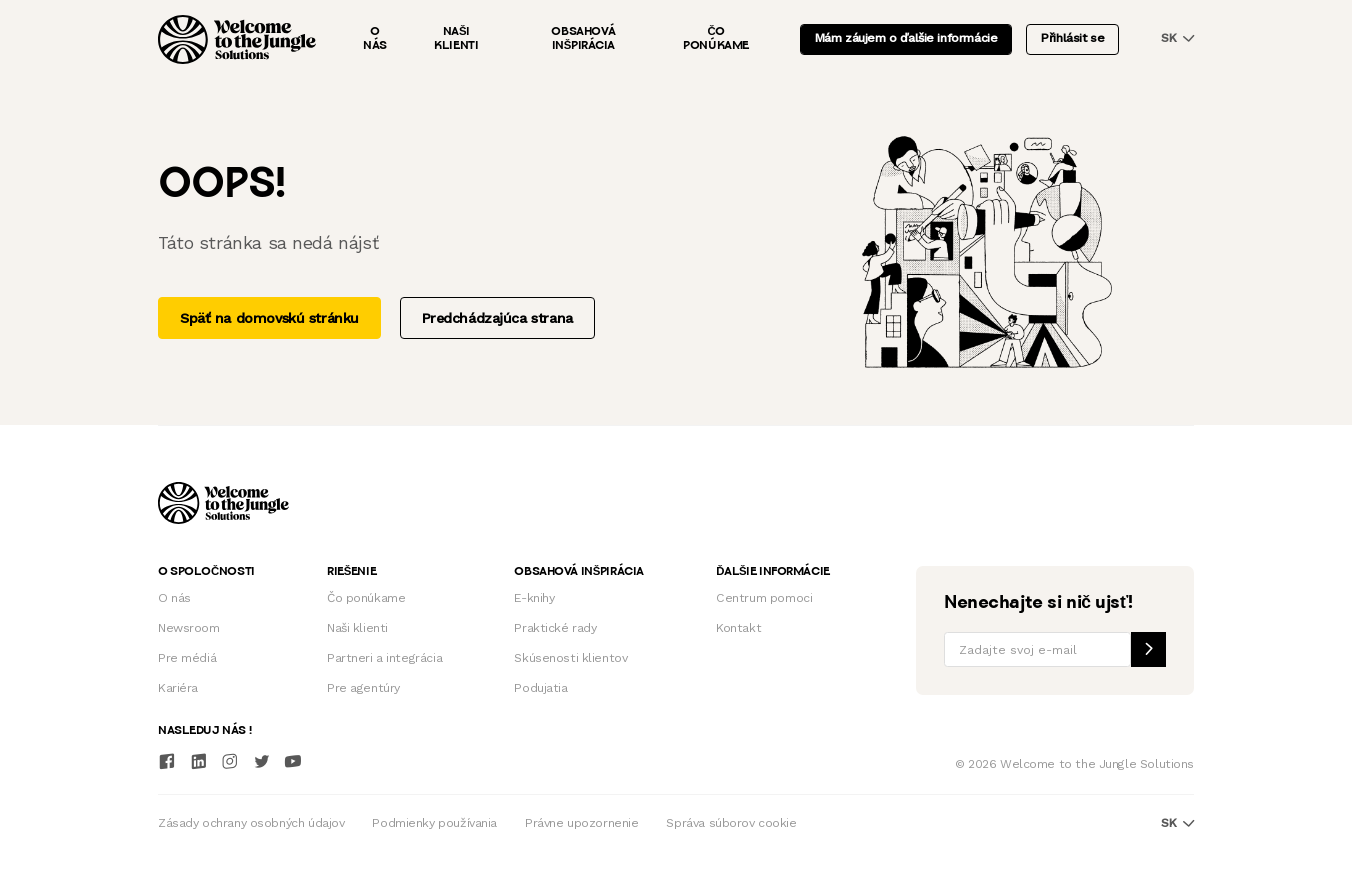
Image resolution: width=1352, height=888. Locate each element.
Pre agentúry (363, 688)
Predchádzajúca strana (497, 318)
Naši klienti (456, 39)
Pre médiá (187, 658)
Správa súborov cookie (731, 823)
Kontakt (738, 628)
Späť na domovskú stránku (269, 318)
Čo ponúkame (716, 39)
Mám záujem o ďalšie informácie (906, 38)
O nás (375, 39)
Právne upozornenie (581, 823)
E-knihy (534, 598)
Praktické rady (555, 628)
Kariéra (178, 688)
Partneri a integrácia (384, 658)
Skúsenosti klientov (570, 658)
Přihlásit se (1072, 38)
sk (1177, 38)
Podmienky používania (434, 823)
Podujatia (540, 688)
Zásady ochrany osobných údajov (251, 823)
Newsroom (189, 628)
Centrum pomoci (764, 598)
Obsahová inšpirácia (583, 39)
